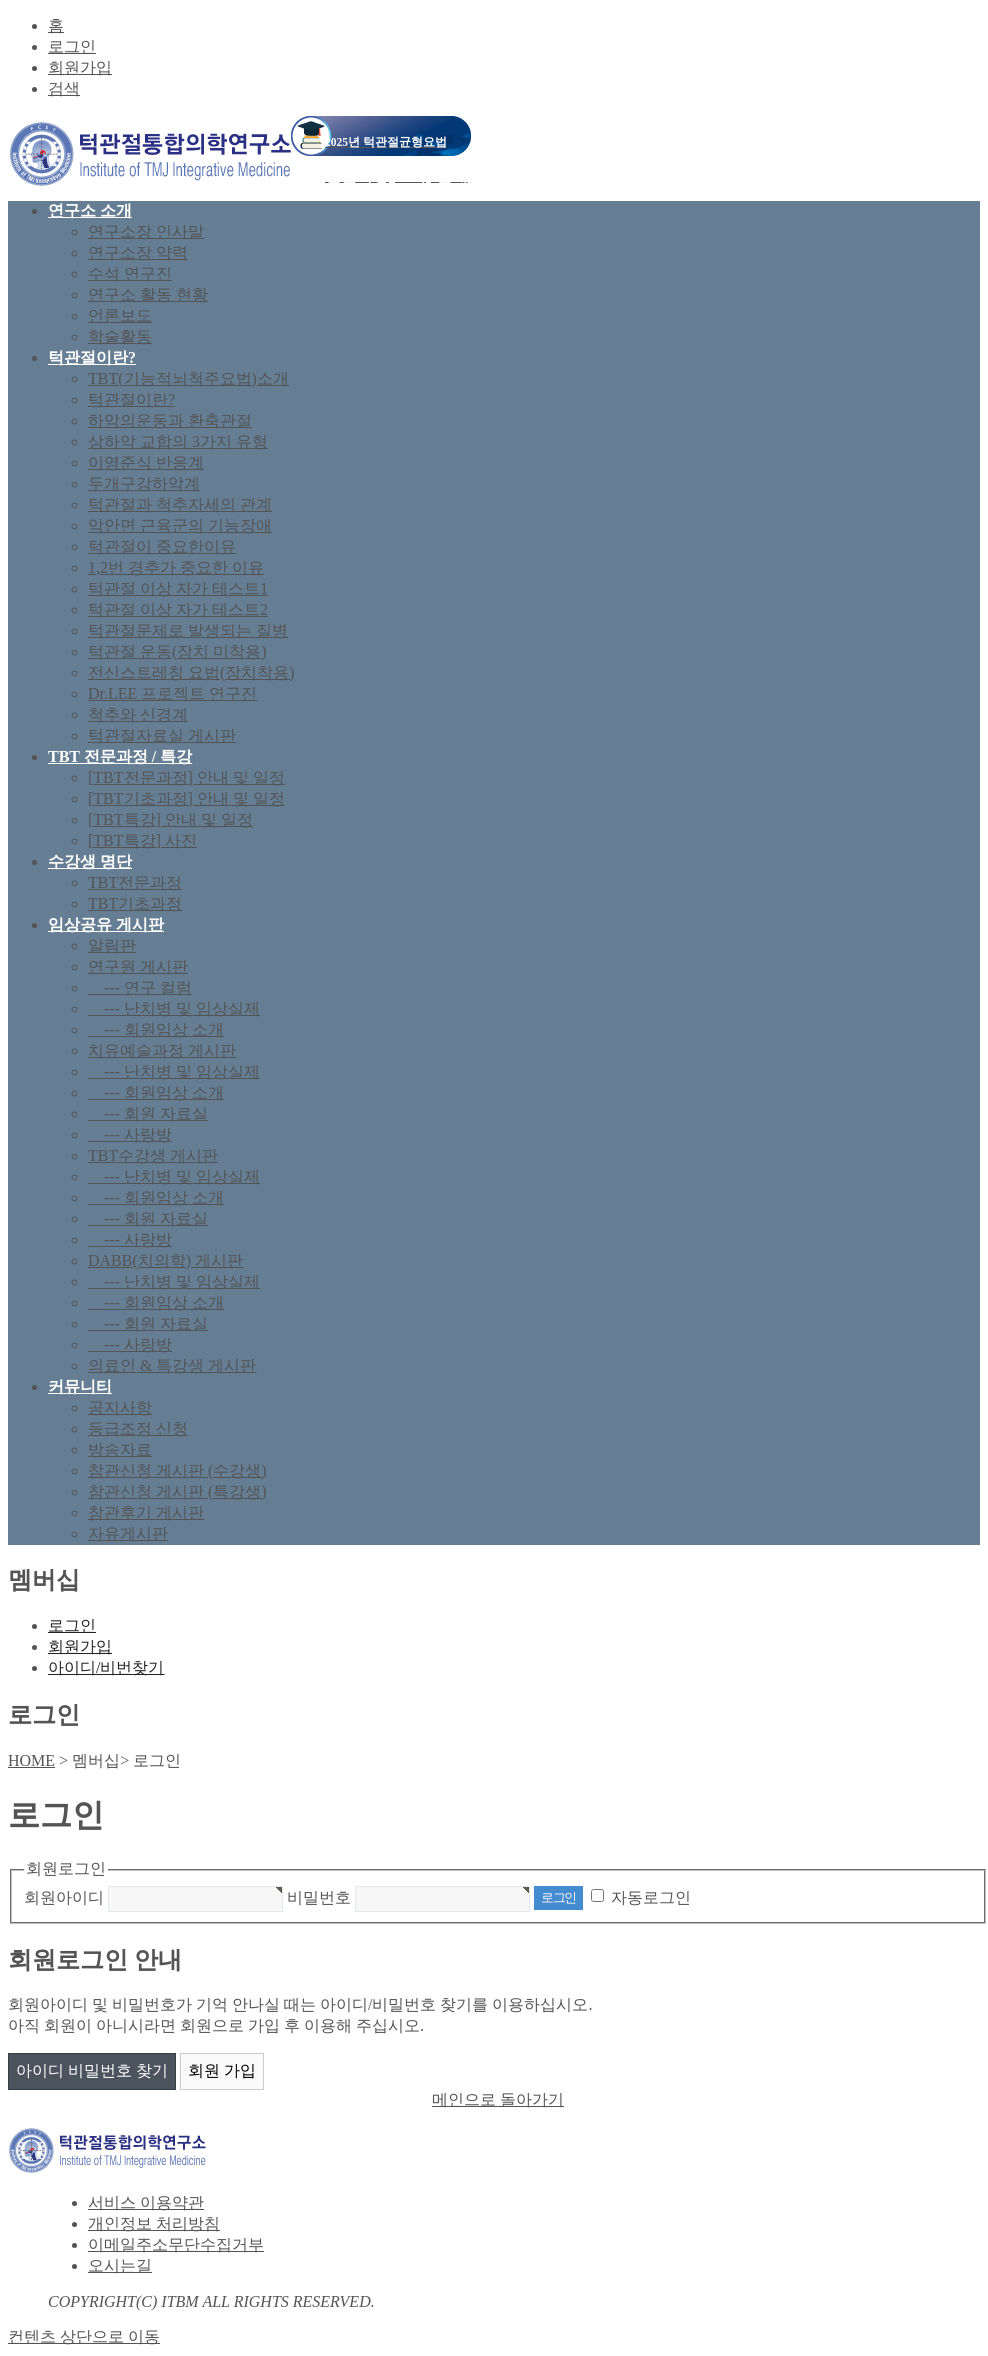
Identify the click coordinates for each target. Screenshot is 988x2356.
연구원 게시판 (138, 966)
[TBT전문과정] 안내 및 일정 (186, 777)
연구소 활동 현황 (148, 294)
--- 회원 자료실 (148, 1113)
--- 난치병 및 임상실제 (174, 1008)
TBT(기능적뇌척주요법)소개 (188, 378)
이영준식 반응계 (146, 462)
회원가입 (80, 67)
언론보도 (120, 315)
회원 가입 (222, 2070)
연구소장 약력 (138, 252)
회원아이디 (64, 1896)
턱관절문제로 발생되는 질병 (188, 630)
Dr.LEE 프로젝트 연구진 (172, 693)
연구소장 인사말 (146, 231)
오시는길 (120, 2265)
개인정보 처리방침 (154, 2223)
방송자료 (120, 1449)
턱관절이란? (131, 399)
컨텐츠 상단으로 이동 (84, 2336)
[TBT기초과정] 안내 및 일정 (186, 798)
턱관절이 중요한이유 (162, 546)
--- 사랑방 (130, 1134)
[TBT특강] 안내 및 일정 (170, 819)
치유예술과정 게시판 (162, 1050)
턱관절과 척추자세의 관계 (180, 504)
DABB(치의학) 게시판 (165, 1260)
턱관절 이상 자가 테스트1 (178, 588)
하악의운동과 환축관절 (170, 420)
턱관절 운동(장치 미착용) (177, 651)
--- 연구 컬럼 (140, 987)
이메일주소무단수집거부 (176, 2244)
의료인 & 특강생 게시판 (172, 1365)
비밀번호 (319, 1896)
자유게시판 (128, 1533)
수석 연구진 (130, 273)
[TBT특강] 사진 (142, 840)
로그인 (72, 46)
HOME (31, 1760)
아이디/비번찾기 (106, 1667)
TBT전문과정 (135, 882)
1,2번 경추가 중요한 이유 (176, 567)
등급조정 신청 (138, 1428)
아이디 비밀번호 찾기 (92, 2070)
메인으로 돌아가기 (498, 2099)
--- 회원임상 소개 (156, 1029)
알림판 (112, 945)
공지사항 (120, 1407)
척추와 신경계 (138, 714)
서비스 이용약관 (146, 2202)
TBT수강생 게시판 (153, 1155)
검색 (64, 88)
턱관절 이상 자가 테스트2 (178, 609)
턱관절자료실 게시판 (162, 735)
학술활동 (120, 336)
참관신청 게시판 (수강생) (177, 1470)
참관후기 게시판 (146, 1512)
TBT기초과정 (135, 903)
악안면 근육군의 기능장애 (180, 525)
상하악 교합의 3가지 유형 (178, 441)
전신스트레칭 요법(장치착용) (191, 672)
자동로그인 (651, 1896)
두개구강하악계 (144, 483)
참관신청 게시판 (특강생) (177, 1491)
